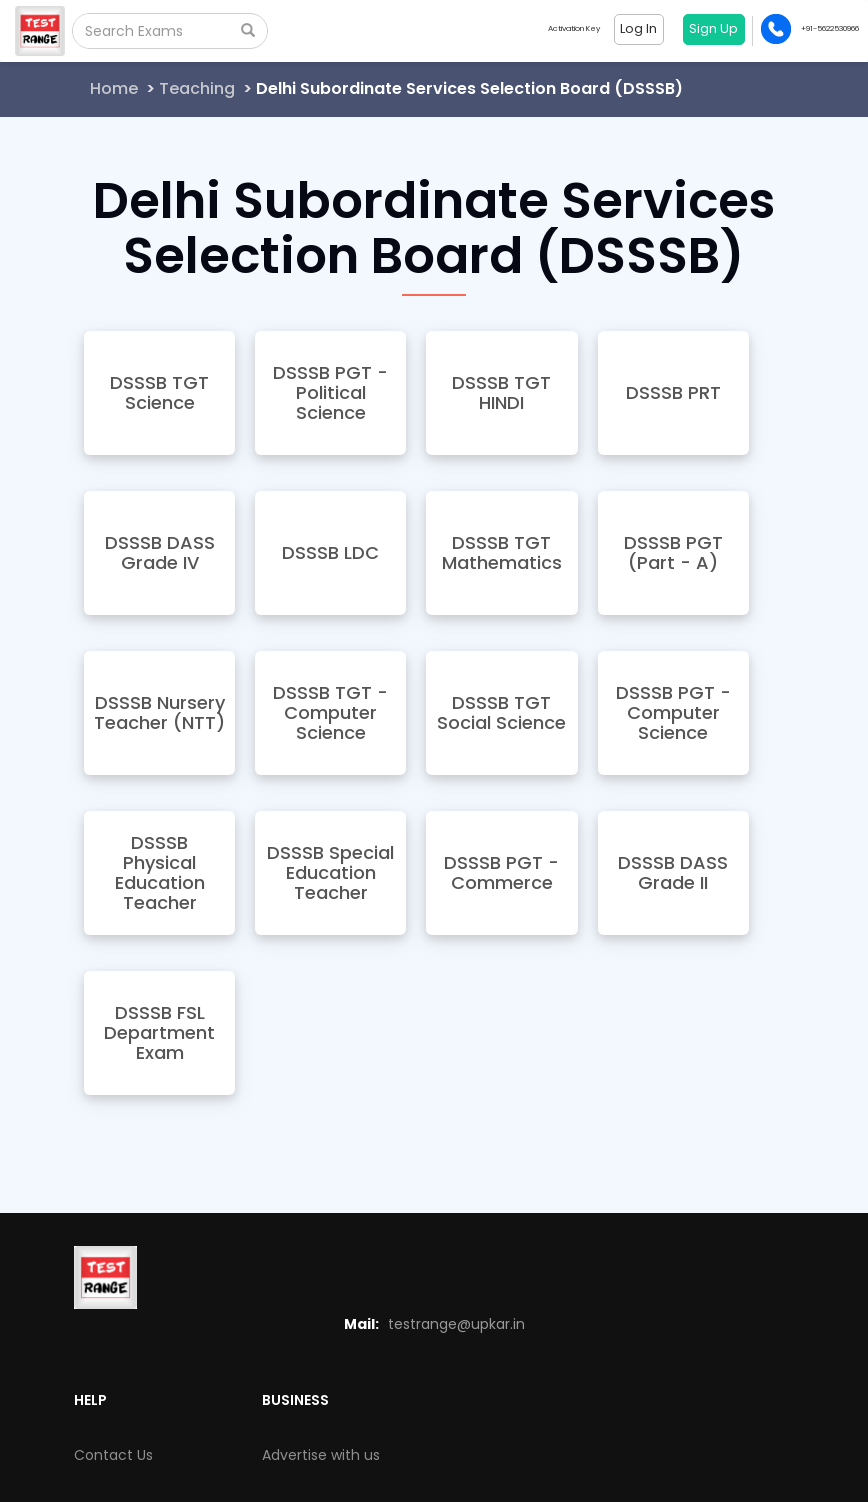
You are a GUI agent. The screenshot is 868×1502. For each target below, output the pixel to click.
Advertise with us (321, 1455)
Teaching (197, 88)
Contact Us (113, 1455)
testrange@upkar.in (456, 1324)
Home (114, 88)
